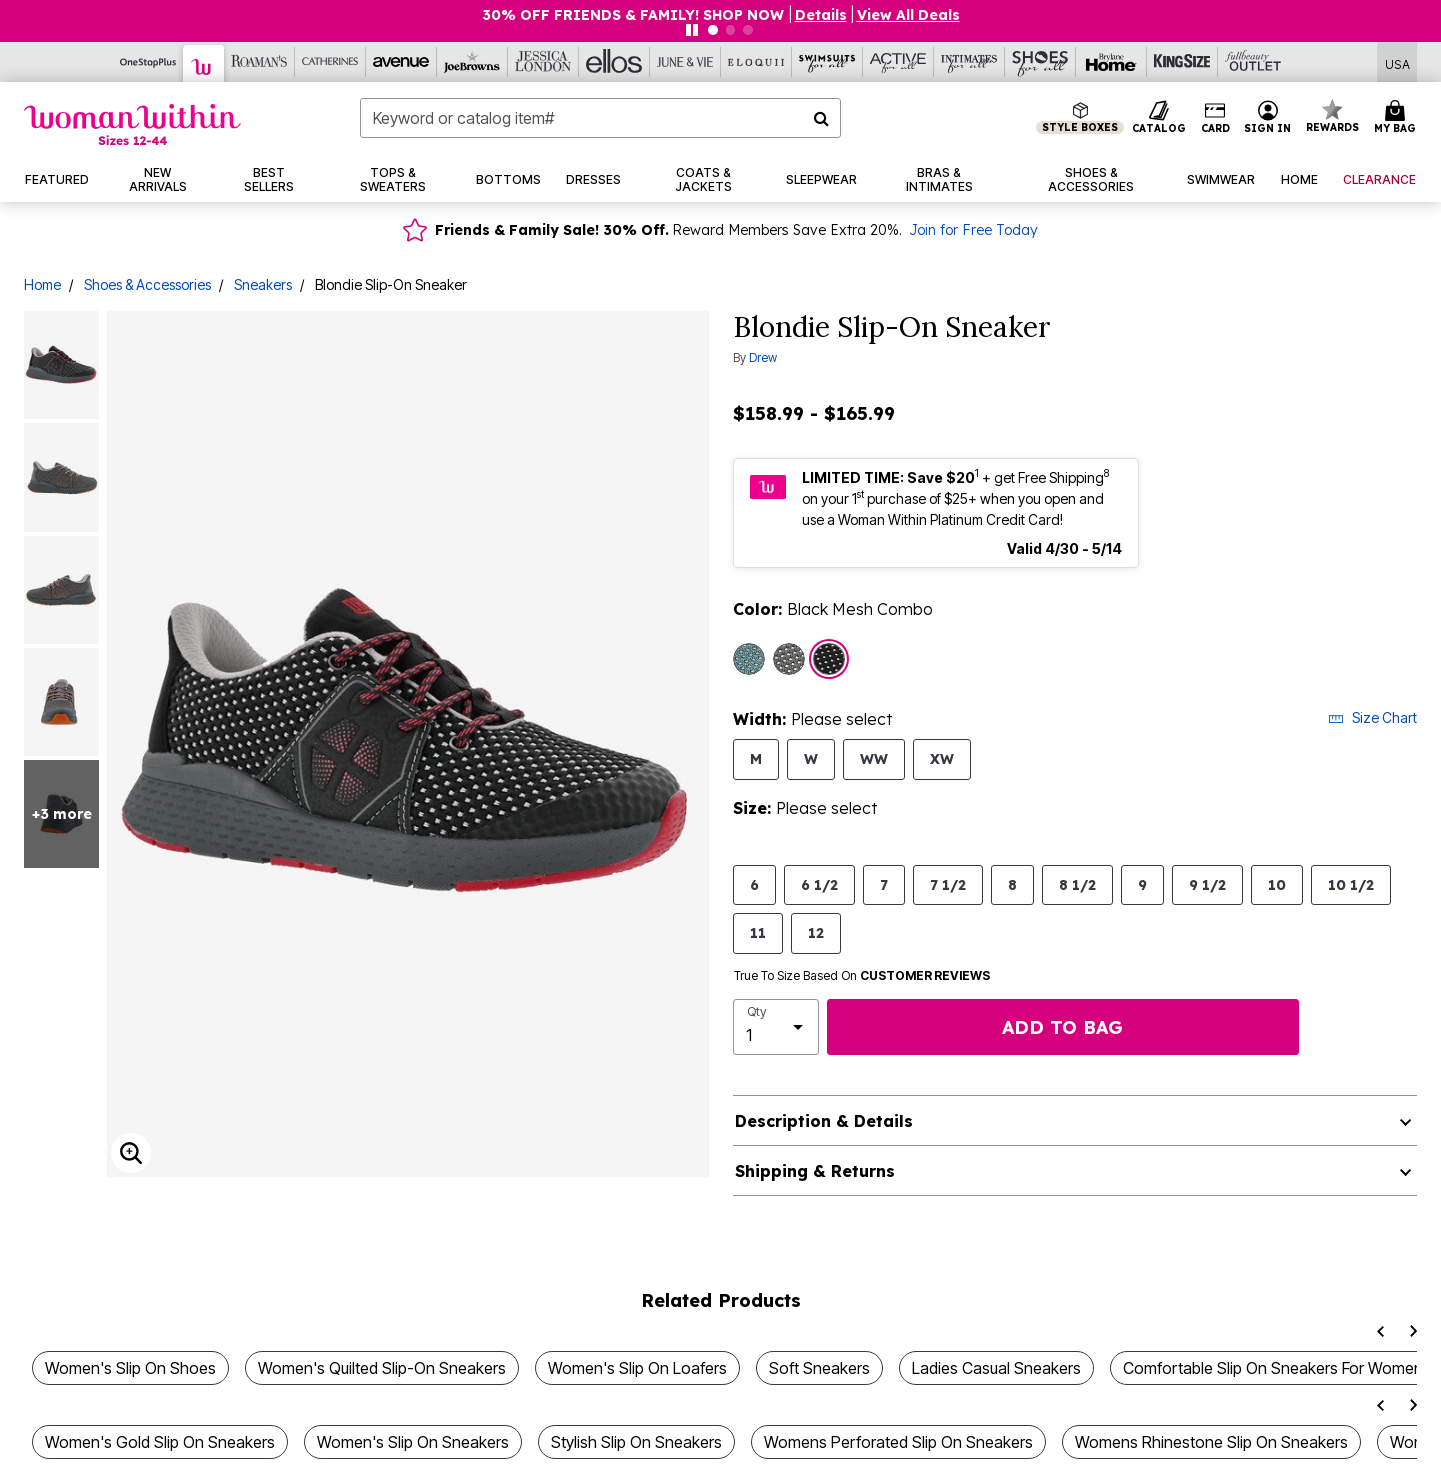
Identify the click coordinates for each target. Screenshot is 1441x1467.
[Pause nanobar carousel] (692, 30)
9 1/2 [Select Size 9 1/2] (1207, 884)
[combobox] (600, 118)
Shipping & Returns (815, 1171)
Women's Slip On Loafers (637, 1368)
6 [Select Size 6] (754, 884)
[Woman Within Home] (132, 124)
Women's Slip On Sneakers (413, 1442)
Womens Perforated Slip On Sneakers (898, 1442)
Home (42, 284)
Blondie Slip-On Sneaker (391, 284)
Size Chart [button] (1372, 717)
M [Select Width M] (756, 758)
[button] (1268, 118)
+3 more (62, 814)
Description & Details (824, 1121)
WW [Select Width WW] (874, 758)
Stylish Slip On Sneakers (636, 1442)
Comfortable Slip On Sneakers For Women (1273, 1368)
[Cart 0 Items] (1398, 118)
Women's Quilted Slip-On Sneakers (382, 1368)
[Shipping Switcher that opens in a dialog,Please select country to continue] (1397, 62)
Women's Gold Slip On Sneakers (160, 1442)
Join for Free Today (973, 230)
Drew (763, 357)
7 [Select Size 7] (884, 884)
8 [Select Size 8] (1012, 884)
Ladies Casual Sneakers (996, 1368)
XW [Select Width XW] (942, 758)
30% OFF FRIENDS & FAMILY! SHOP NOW (635, 15)
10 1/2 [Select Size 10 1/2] (1351, 884)
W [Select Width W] (811, 758)
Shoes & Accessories (147, 284)
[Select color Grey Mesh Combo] (789, 659)
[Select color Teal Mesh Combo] (749, 659)
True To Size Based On (862, 976)
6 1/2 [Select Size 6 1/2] (819, 884)
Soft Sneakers (819, 1368)
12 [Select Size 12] (816, 932)
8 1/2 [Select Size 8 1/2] (1077, 884)
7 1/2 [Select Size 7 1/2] (948, 884)
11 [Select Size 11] (758, 932)
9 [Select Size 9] (1142, 884)
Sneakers (263, 284)
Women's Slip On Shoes (130, 1368)
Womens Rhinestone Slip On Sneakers (1211, 1442)
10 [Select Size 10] (1277, 884)
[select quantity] (776, 1027)
